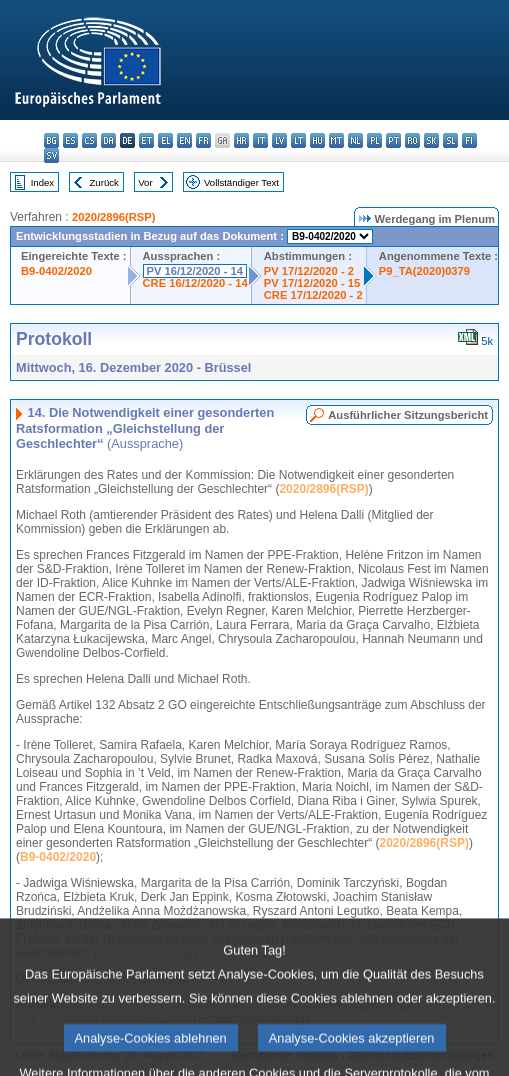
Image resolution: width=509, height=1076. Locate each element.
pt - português (393, 140)
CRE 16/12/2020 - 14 (195, 283)
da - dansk (108, 140)
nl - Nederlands (355, 140)
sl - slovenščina (450, 140)
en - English (184, 140)
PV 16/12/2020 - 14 (195, 271)
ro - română (412, 140)
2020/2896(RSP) (113, 217)
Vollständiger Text (241, 182)
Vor (145, 182)
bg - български (51, 140)
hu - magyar (317, 140)
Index (42, 182)
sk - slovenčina (431, 140)
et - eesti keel (146, 140)
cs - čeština (89, 140)
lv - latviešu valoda (279, 140)
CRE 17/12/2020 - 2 (313, 295)
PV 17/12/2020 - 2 (309, 271)
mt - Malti (336, 140)
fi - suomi (469, 140)
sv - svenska (51, 155)
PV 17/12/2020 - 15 (312, 283)
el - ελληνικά (165, 140)
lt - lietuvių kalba (298, 140)
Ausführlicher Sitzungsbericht (408, 415)
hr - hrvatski (241, 140)
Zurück (104, 182)
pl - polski (374, 140)
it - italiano (260, 140)
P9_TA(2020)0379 (424, 271)
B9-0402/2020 (56, 271)
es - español (70, 140)
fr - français (203, 140)
